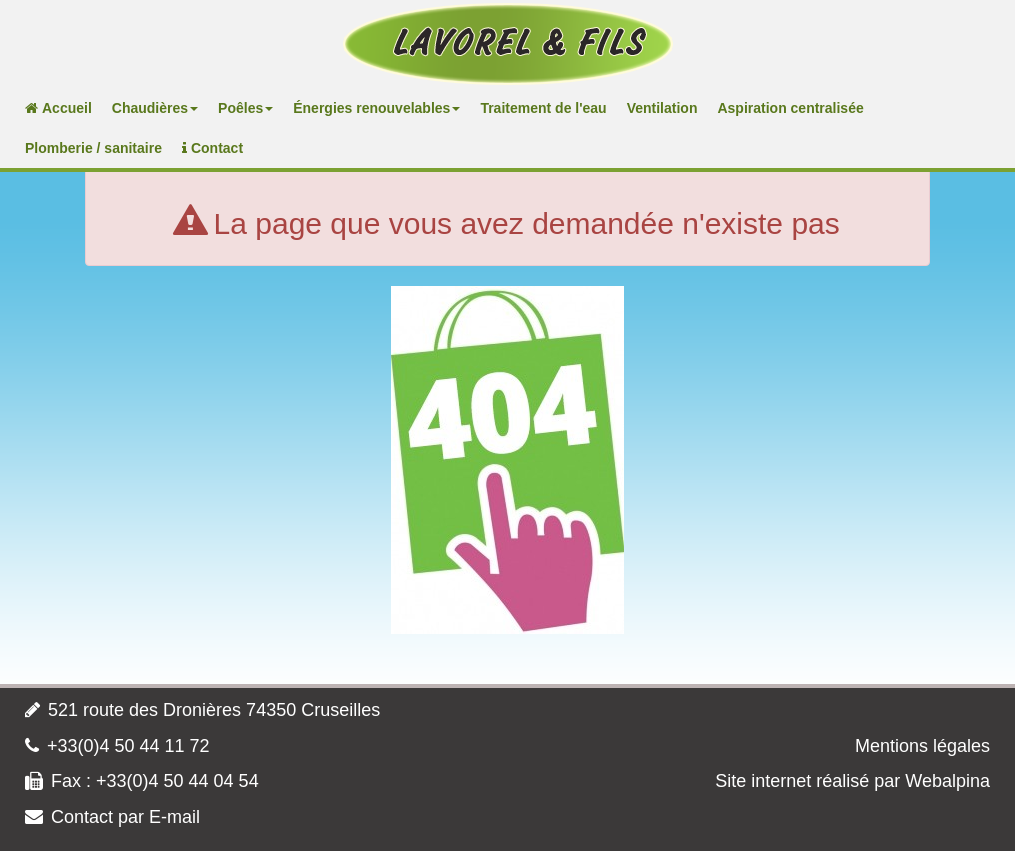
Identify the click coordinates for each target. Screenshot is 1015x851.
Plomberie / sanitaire (93, 148)
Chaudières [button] (155, 108)
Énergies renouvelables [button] (376, 108)
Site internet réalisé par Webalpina (852, 781)
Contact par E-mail (125, 817)
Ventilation (662, 108)
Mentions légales (922, 746)
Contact (212, 148)
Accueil (58, 108)
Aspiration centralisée (790, 108)
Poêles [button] (245, 108)
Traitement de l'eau (543, 108)
